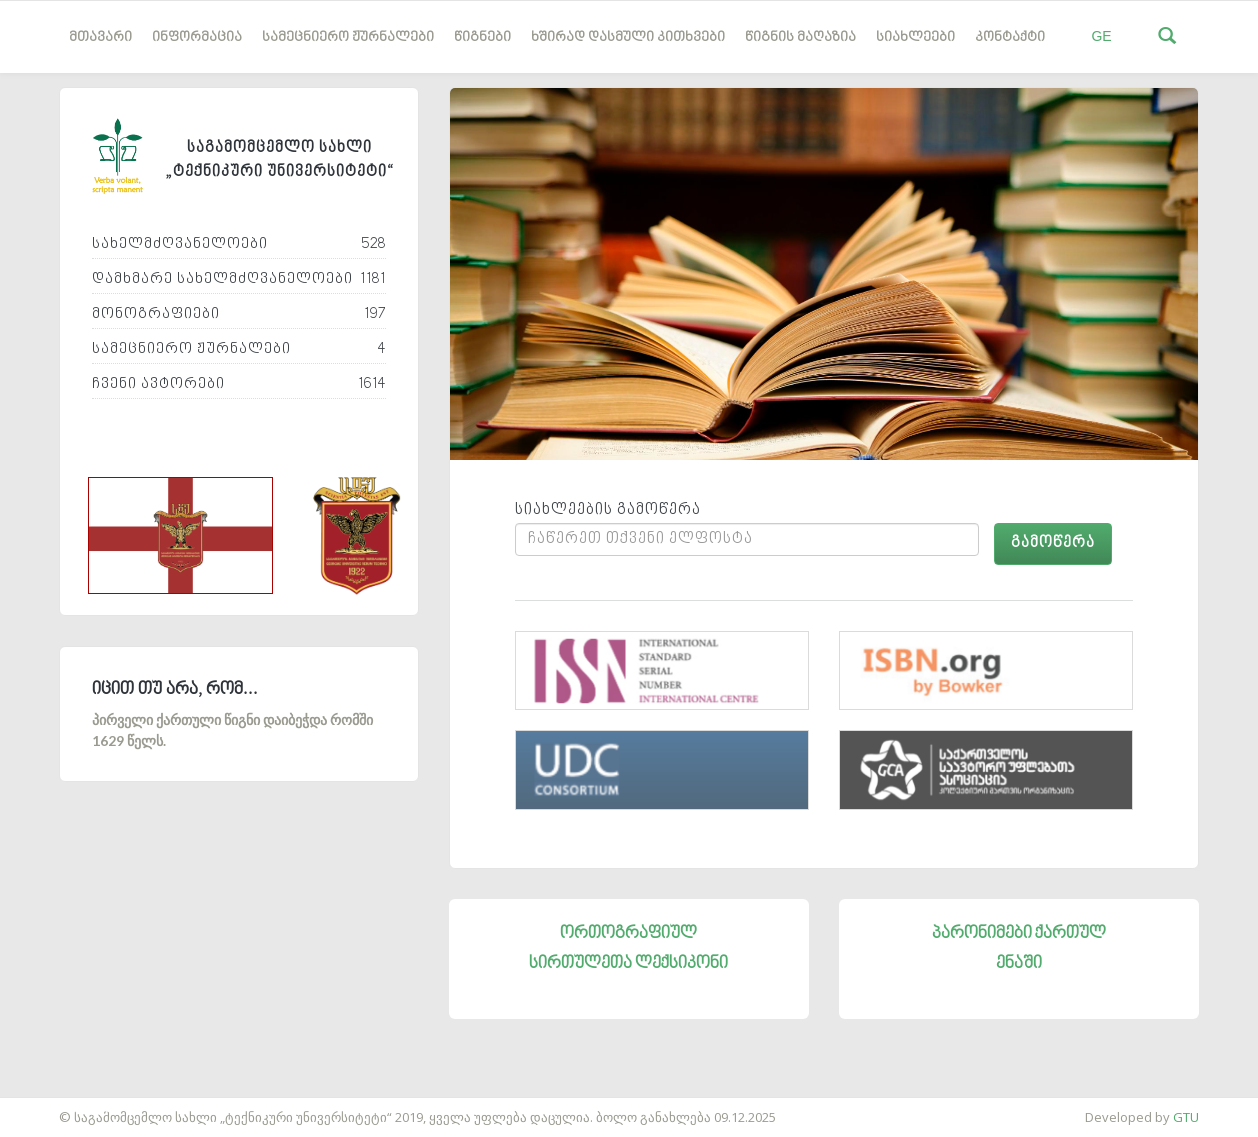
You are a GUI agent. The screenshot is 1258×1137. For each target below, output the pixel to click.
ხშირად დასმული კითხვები (628, 37)
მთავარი (100, 37)
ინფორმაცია (197, 37)
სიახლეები (915, 37)
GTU (1186, 1117)
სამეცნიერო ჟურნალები (348, 37)
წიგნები (482, 37)
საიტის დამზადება (59, 1107)
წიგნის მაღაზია (800, 37)
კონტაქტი (1010, 37)
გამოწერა (1053, 543)
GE (1101, 36)
